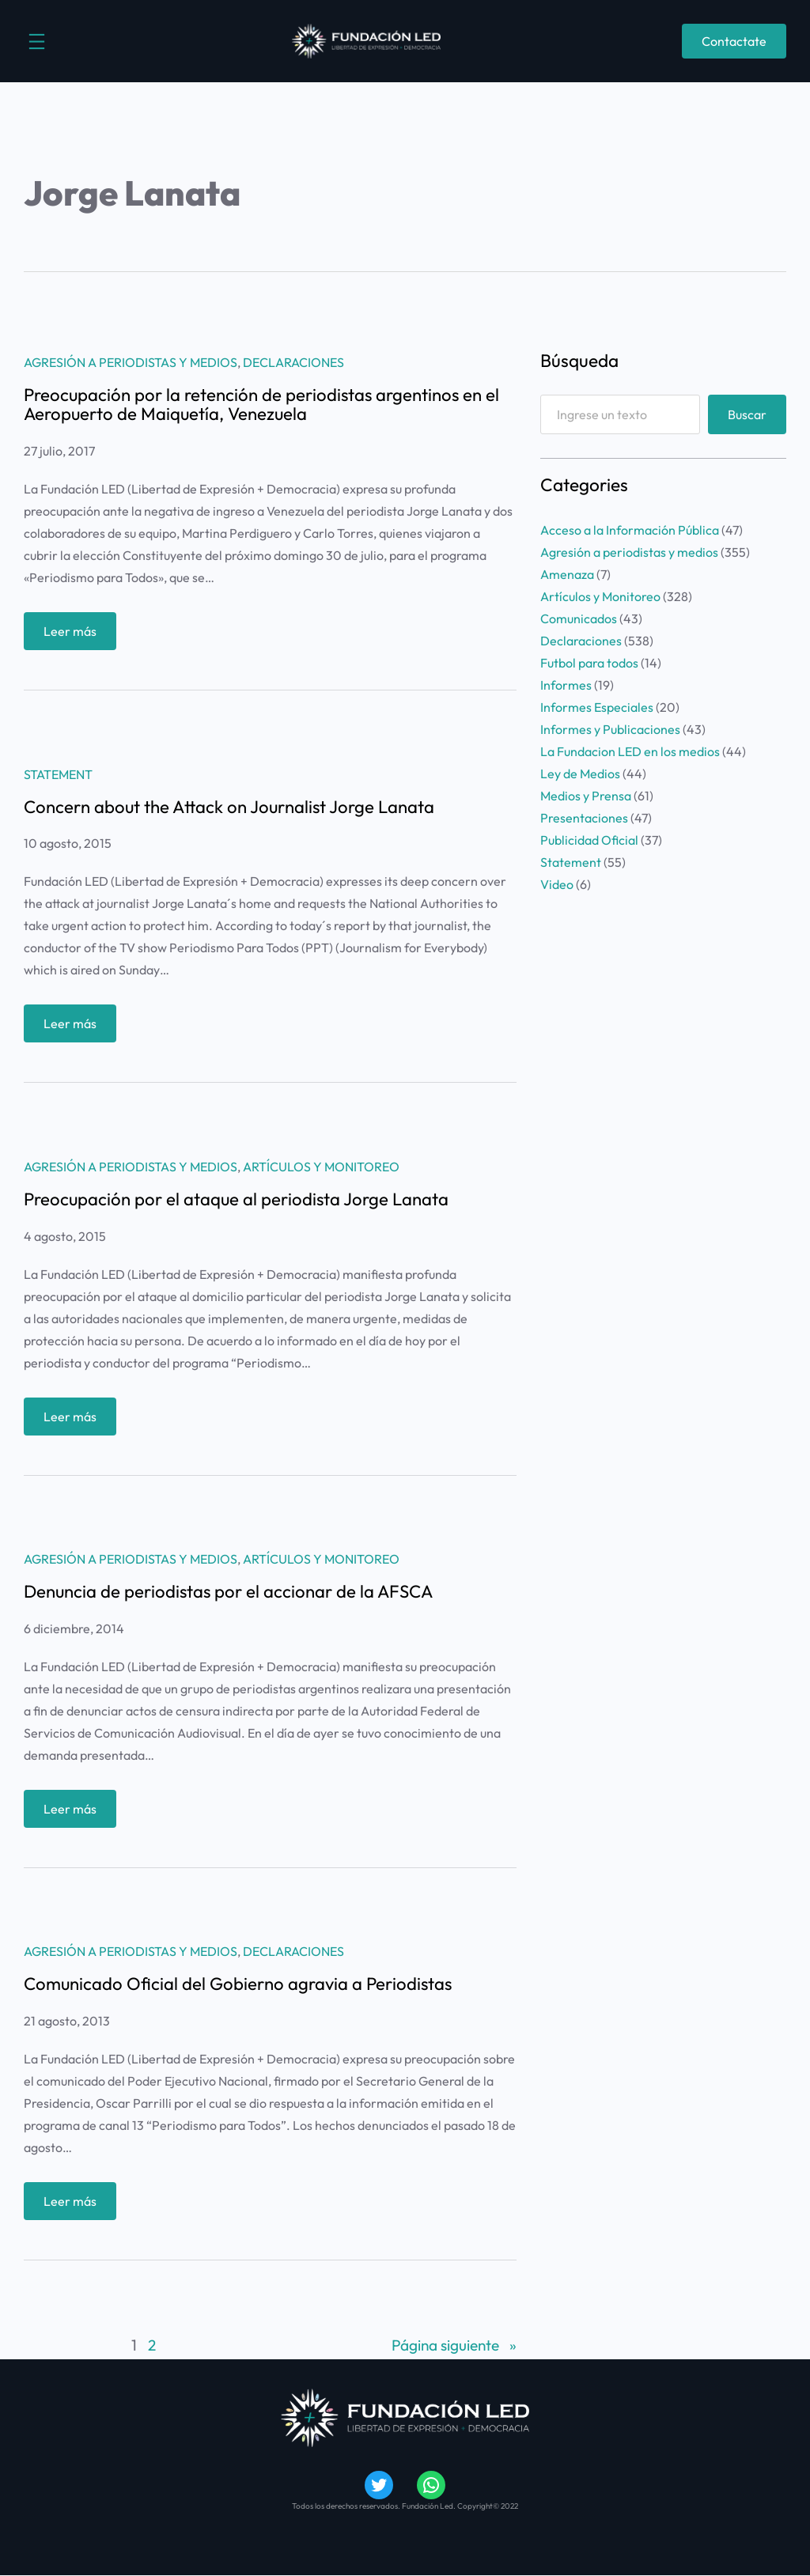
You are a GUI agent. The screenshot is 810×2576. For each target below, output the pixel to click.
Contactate (734, 41)
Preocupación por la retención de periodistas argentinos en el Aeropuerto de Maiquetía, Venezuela (263, 405)
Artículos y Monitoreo (321, 1167)
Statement (58, 774)
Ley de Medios (580, 773)
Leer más (75, 635)
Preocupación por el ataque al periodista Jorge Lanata (238, 1199)
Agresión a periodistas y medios (130, 362)
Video (556, 884)
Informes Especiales (596, 707)
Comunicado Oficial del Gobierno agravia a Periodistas (240, 1984)
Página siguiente (453, 2346)
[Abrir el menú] (37, 41)
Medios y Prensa (585, 796)
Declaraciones (293, 362)
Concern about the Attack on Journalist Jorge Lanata (231, 807)
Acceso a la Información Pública (629, 530)
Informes (566, 685)
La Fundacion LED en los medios (630, 751)
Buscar (747, 414)
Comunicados (578, 618)
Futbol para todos (589, 663)
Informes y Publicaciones (610, 729)
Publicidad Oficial (589, 840)
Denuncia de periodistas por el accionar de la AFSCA (231, 1592)
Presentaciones (584, 818)
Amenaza (567, 574)
